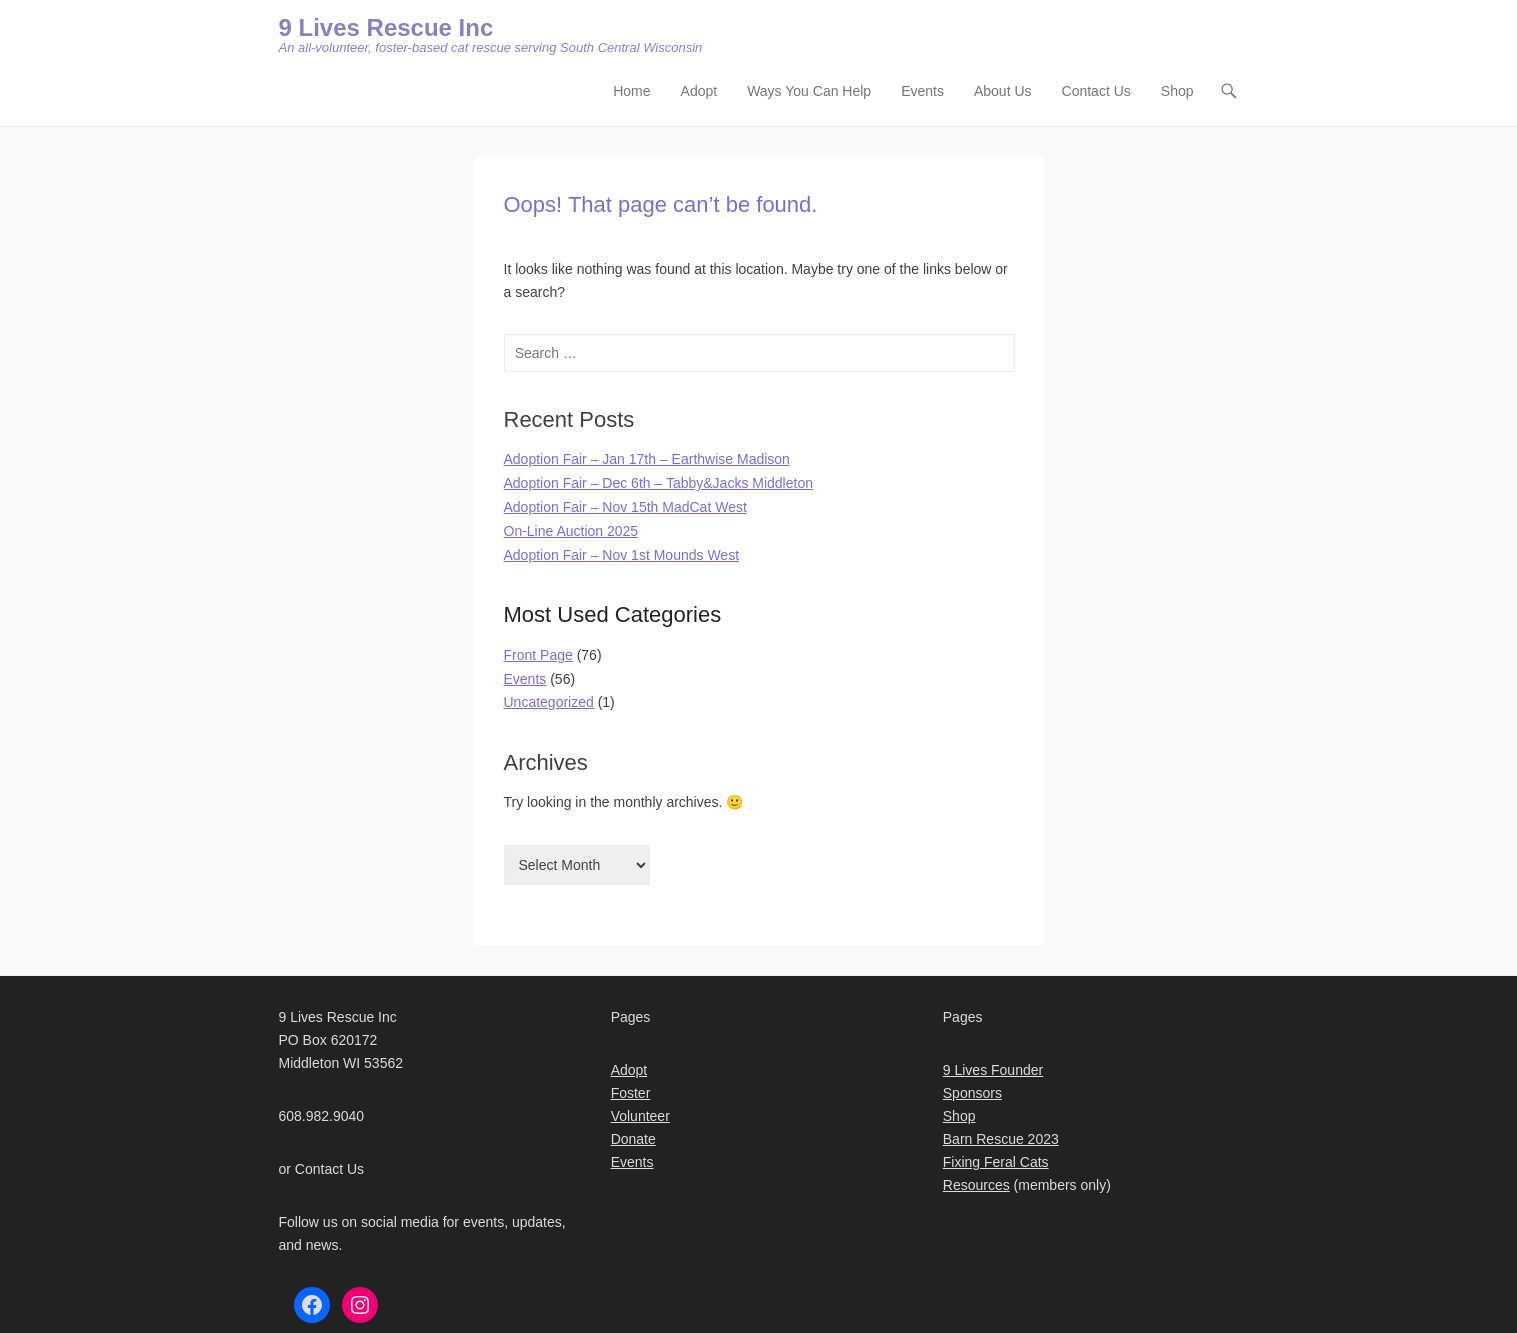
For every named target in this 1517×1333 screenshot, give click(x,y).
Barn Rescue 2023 (1001, 1139)
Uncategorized (549, 702)
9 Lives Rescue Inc (386, 27)
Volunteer (640, 1116)
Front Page (538, 655)
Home (631, 91)
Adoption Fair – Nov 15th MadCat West (625, 507)
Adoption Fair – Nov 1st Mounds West (622, 555)
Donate (633, 1139)
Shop (1177, 91)
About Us (1003, 91)
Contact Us (1096, 91)
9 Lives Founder (993, 1070)
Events (922, 91)
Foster (631, 1093)
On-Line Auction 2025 (571, 531)
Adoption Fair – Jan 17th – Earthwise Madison (647, 459)
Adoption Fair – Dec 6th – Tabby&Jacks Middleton (658, 483)
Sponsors (972, 1093)
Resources (976, 1185)
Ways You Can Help (809, 91)
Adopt (699, 91)
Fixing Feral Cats (996, 1162)
